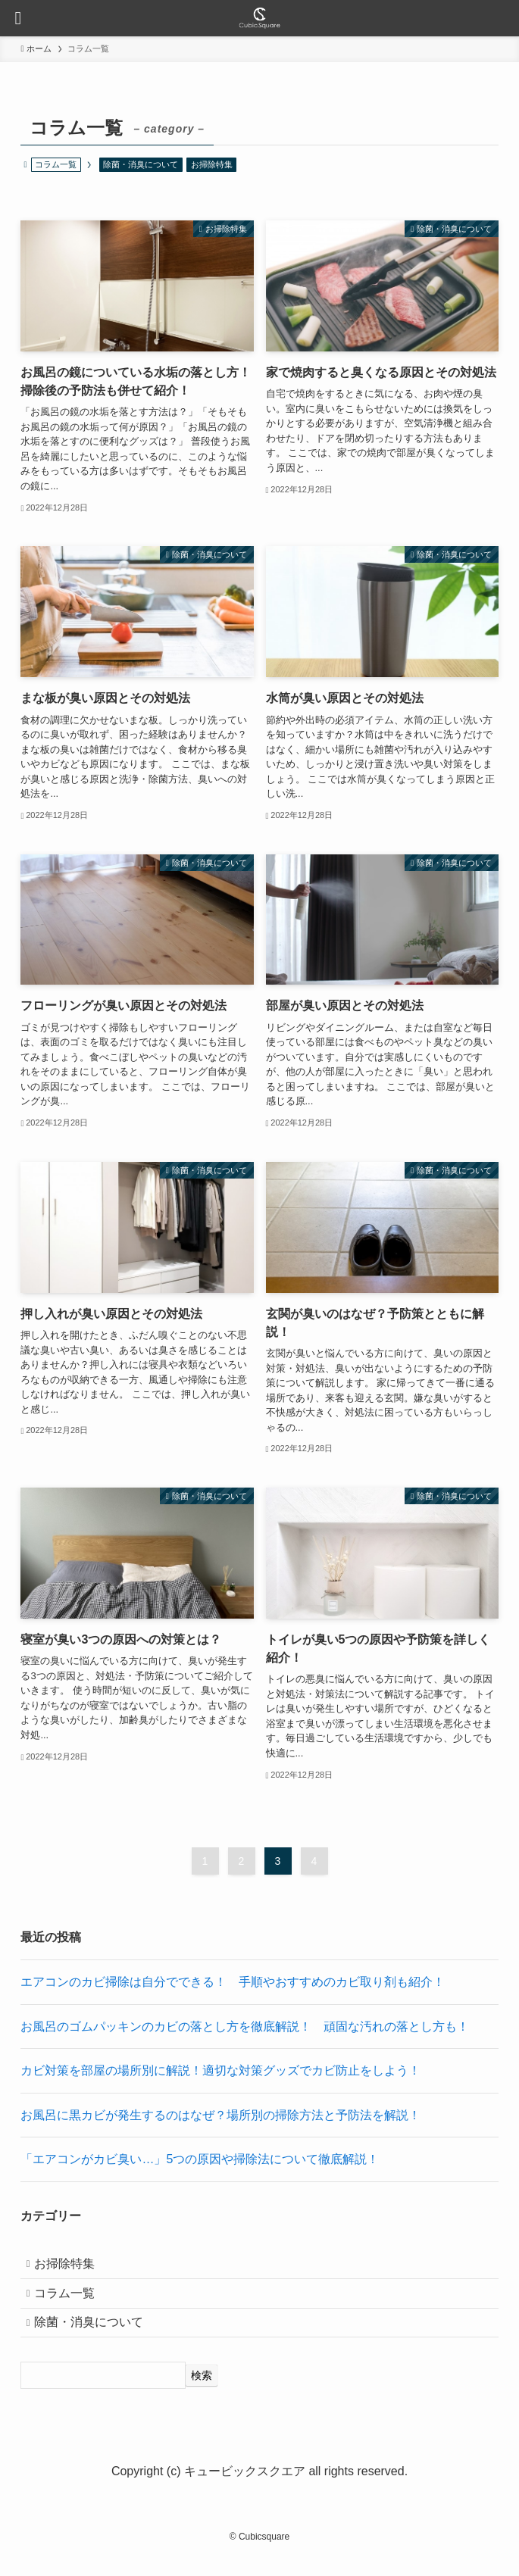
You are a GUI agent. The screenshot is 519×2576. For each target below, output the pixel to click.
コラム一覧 (72, 2303)
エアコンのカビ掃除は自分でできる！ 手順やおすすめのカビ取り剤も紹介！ (232, 1981)
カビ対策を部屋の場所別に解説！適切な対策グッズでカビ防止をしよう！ (220, 2070)
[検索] (201, 2395)
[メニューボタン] (18, 18)
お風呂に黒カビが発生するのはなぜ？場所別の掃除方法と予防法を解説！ (220, 2115)
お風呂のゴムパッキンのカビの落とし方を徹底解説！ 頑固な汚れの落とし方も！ (244, 2026)
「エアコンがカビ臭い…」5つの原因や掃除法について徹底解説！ (199, 2159)
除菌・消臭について (140, 164)
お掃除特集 (212, 164)
